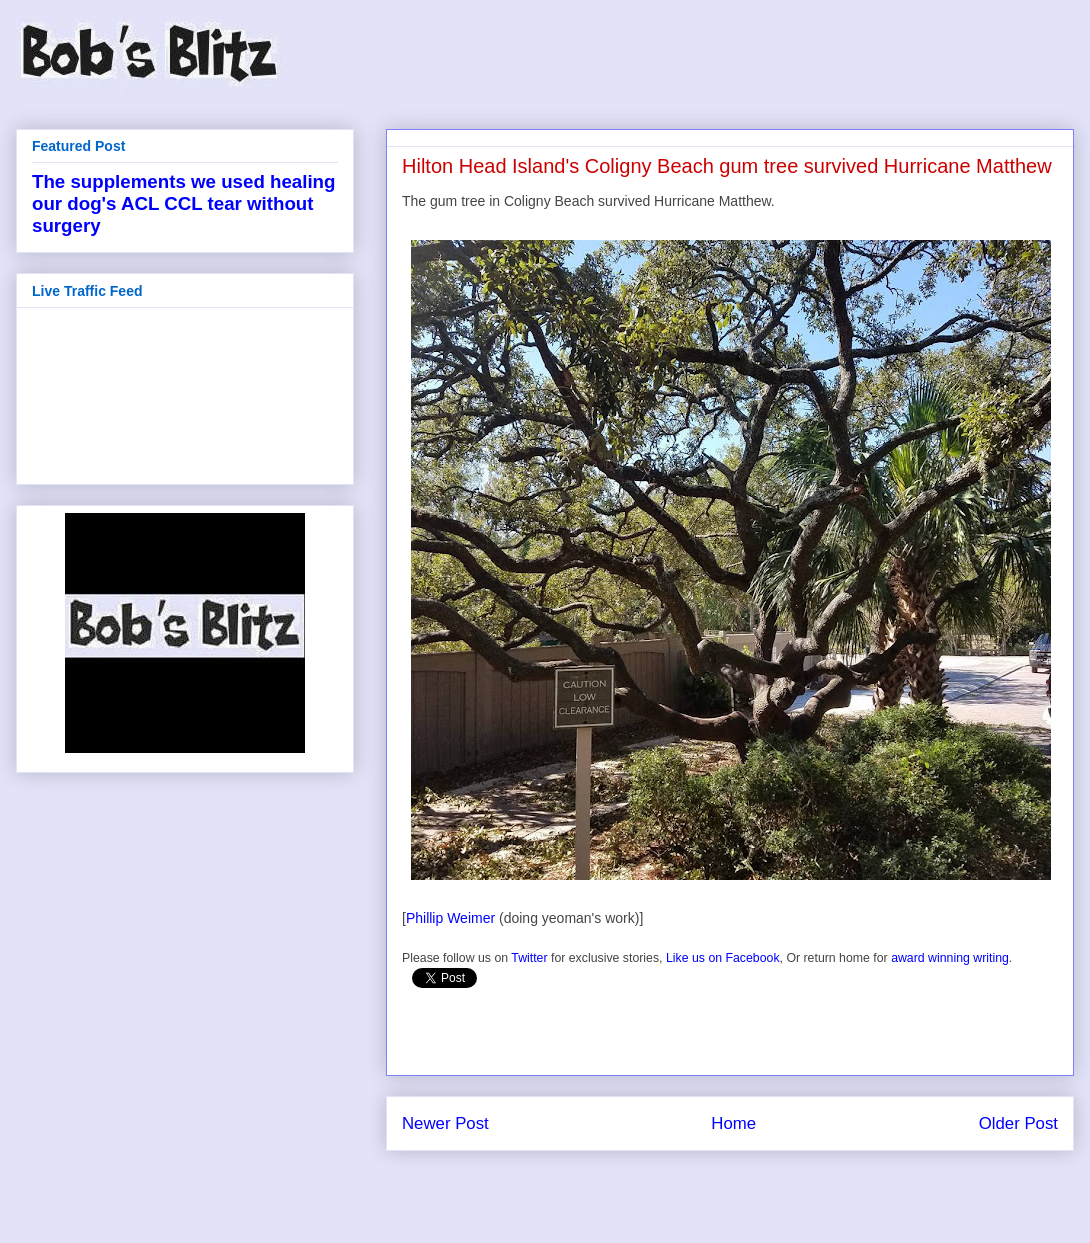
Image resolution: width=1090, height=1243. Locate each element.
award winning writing (950, 958)
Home (733, 1123)
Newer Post (445, 1123)
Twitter (529, 958)
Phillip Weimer (450, 918)
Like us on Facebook (723, 958)
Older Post (1018, 1123)
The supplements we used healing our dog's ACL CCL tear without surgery (183, 203)
